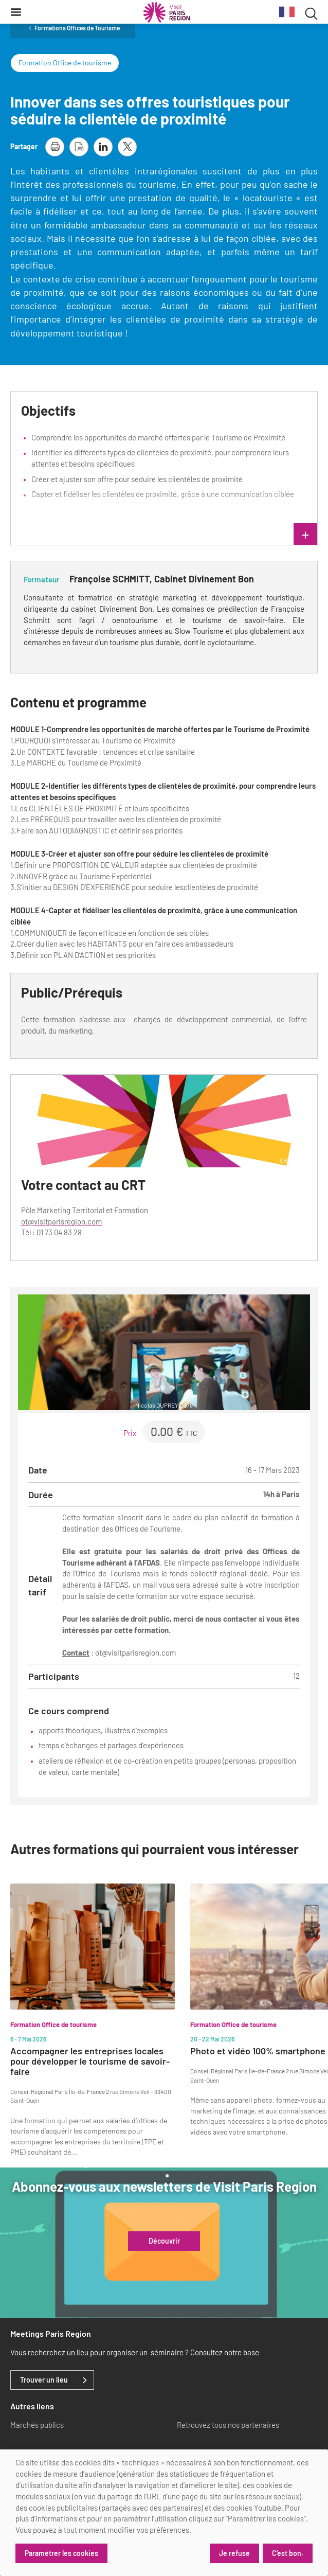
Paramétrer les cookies (61, 2553)
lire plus (235, 535)
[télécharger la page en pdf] (78, 146)
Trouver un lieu (44, 2380)
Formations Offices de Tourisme (77, 27)
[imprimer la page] (54, 146)
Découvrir (164, 2241)
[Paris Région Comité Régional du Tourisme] (166, 12)
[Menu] (16, 12)
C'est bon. (287, 2553)
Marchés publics (37, 2424)
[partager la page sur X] (127, 146)
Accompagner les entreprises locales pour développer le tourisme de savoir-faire (90, 2061)
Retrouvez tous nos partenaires (228, 2424)
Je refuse (234, 2553)
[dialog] (164, 2512)
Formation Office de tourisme (65, 62)
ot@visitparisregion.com (61, 1221)
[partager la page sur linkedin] (103, 146)
